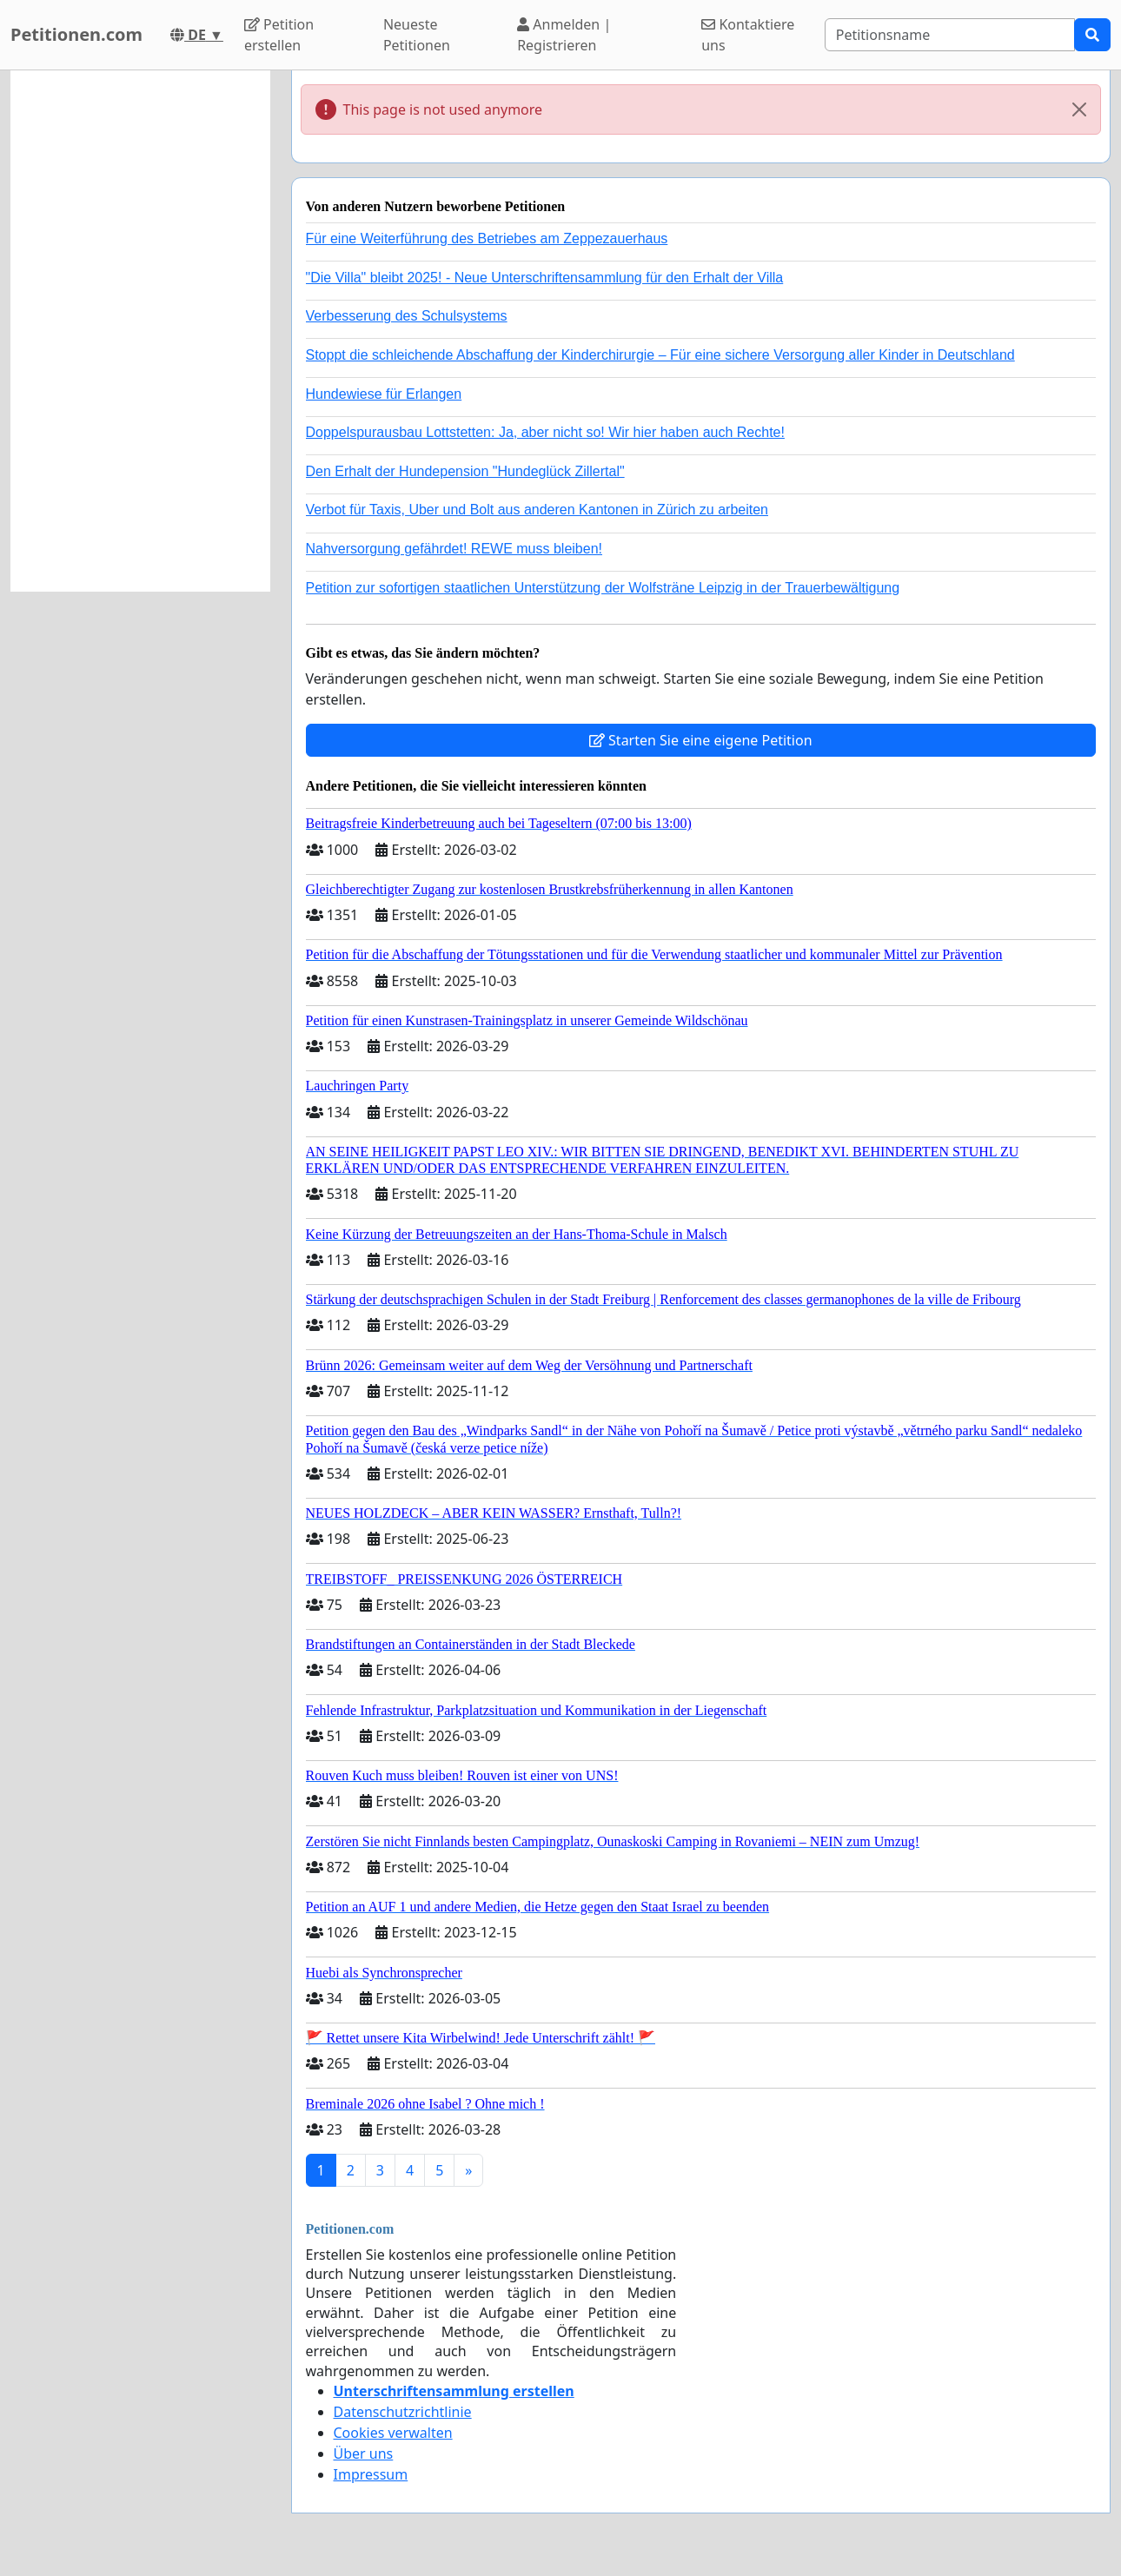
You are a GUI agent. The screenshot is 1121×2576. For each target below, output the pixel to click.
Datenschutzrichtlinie (403, 2411)
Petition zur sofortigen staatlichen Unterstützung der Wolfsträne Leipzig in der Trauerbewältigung (603, 587)
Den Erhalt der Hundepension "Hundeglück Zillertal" (465, 471)
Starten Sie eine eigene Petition (701, 740)
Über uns (364, 2453)
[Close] (1079, 109)
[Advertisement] (140, 331)
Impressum (371, 2474)
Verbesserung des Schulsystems (406, 315)
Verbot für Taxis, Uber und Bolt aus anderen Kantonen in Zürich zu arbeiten (537, 509)
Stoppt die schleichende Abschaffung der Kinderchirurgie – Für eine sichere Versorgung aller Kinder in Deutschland (660, 355)
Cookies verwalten (393, 2432)
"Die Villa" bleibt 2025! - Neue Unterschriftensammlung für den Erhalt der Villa (545, 277)
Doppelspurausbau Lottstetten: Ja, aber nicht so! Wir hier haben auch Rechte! (545, 432)
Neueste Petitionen (416, 35)
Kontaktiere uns (747, 35)
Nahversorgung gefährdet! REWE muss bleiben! (454, 548)
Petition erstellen (279, 35)
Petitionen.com (76, 34)
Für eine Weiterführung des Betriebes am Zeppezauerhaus (487, 238)
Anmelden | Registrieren (564, 35)
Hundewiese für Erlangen (384, 394)
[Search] (950, 34)
